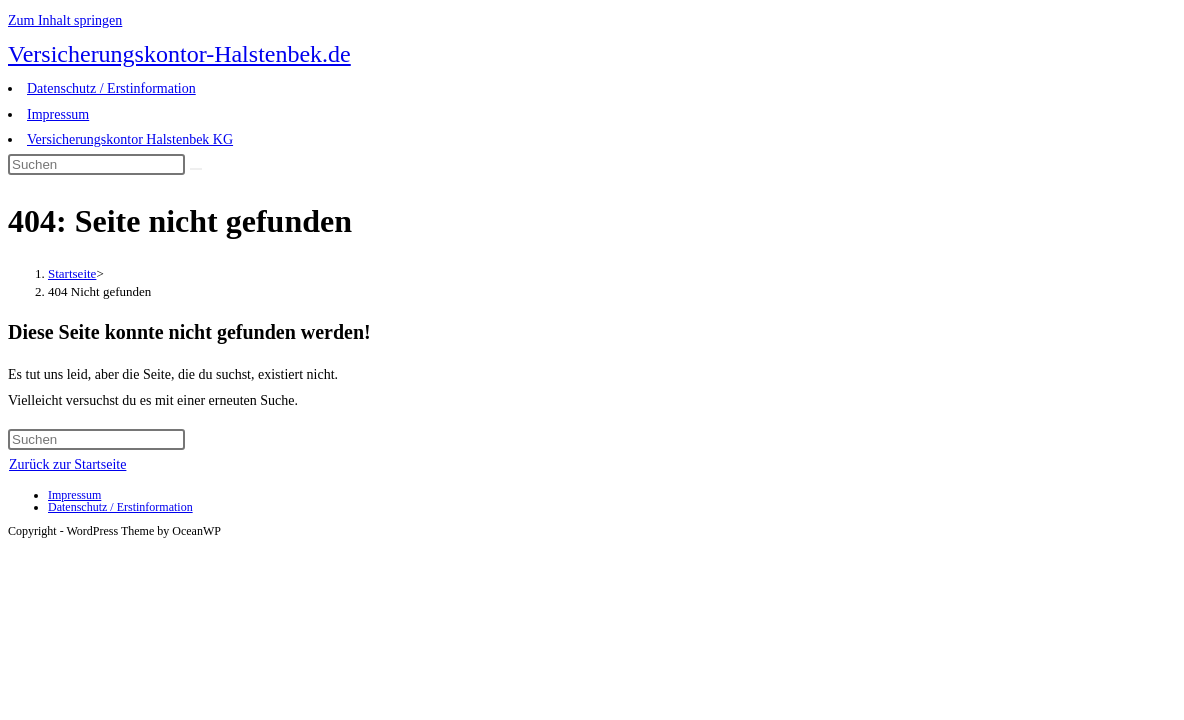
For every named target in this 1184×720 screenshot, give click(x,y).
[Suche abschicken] (196, 169)
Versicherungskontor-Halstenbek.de (179, 54)
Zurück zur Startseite (67, 464)
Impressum (58, 114)
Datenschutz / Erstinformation (111, 88)
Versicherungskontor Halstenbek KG (130, 139)
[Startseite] (72, 273)
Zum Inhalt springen (65, 20)
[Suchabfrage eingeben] (96, 164)
